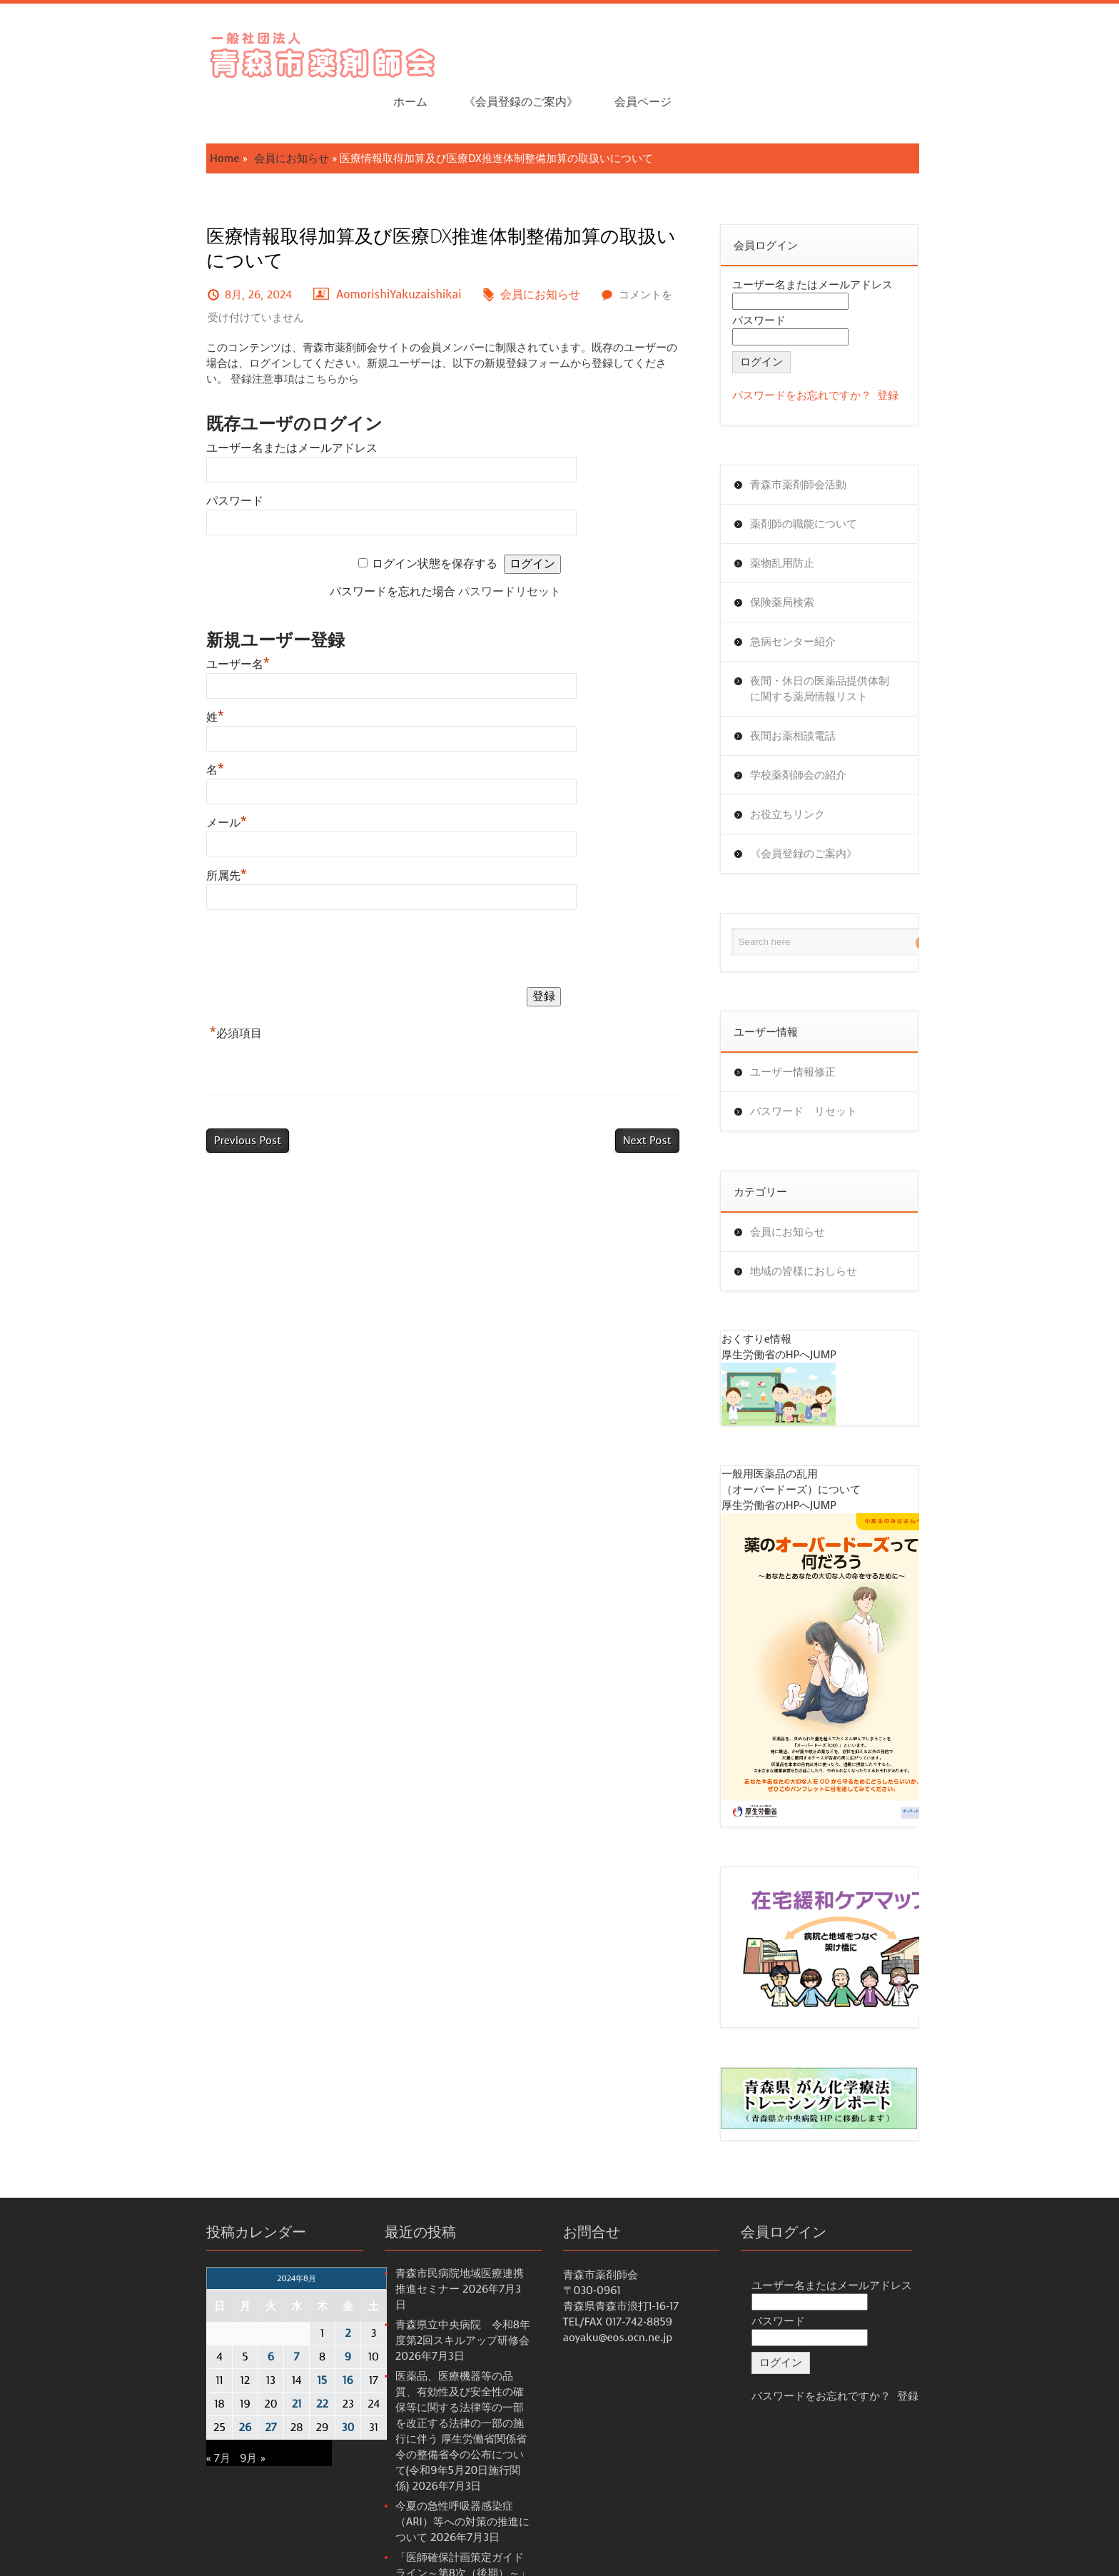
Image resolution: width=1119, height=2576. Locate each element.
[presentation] (264, 906)
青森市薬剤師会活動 (817, 440)
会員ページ (929, 50)
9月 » (202, 2422)
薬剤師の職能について (822, 479)
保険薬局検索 (801, 557)
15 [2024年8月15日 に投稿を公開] (273, 2345)
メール (176, 778)
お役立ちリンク (806, 769)
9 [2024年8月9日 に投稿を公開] (298, 2321)
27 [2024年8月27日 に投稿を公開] (220, 2392)
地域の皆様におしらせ (822, 1226)
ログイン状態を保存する (437, 518)
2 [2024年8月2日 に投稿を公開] (298, 2297)
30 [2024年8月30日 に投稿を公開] (298, 2392)
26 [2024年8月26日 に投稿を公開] (195, 2392)
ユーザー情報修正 (812, 1027)
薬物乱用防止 (801, 518)
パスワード (184, 456)
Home (174, 113)
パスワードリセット (511, 546)
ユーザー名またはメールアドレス (242, 403)
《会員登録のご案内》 (806, 50)
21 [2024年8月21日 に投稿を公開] (247, 2368)
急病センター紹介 (812, 597)
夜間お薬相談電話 (812, 691)
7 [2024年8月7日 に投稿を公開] (247, 2321)
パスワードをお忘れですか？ (821, 350)
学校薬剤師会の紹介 (817, 730)
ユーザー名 (188, 619)
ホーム (696, 50)
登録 (907, 350)
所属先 (176, 830)
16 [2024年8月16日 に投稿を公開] (298, 2345)
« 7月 (168, 2422)
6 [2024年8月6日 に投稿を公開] (221, 2321)
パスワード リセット (822, 1066)
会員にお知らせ (241, 113)
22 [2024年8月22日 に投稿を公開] (272, 2368)
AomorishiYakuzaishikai (349, 249)
